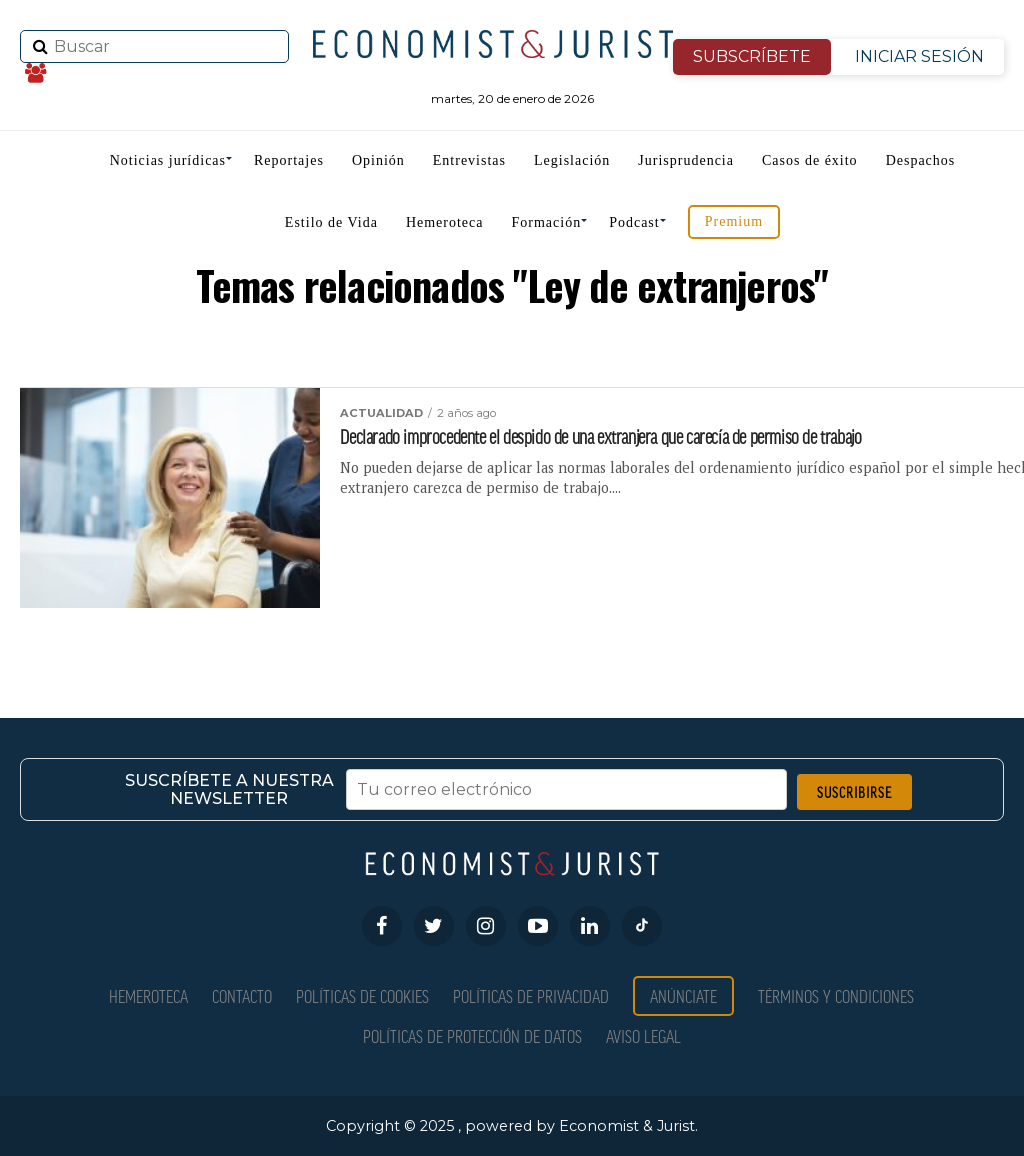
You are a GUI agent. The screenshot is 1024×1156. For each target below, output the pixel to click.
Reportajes (289, 160)
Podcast (634, 222)
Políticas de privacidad (531, 995)
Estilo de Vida (331, 222)
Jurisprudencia (686, 160)
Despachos (921, 160)
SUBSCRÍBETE (752, 56)
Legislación (572, 160)
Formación (547, 222)
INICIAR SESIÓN (919, 56)
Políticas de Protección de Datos (472, 1035)
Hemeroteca (445, 222)
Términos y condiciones (836, 995)
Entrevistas (469, 160)
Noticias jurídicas (168, 160)
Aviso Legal (643, 1035)
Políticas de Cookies (362, 995)
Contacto (242, 995)
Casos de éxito (810, 160)
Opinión (378, 160)
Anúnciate (683, 995)
